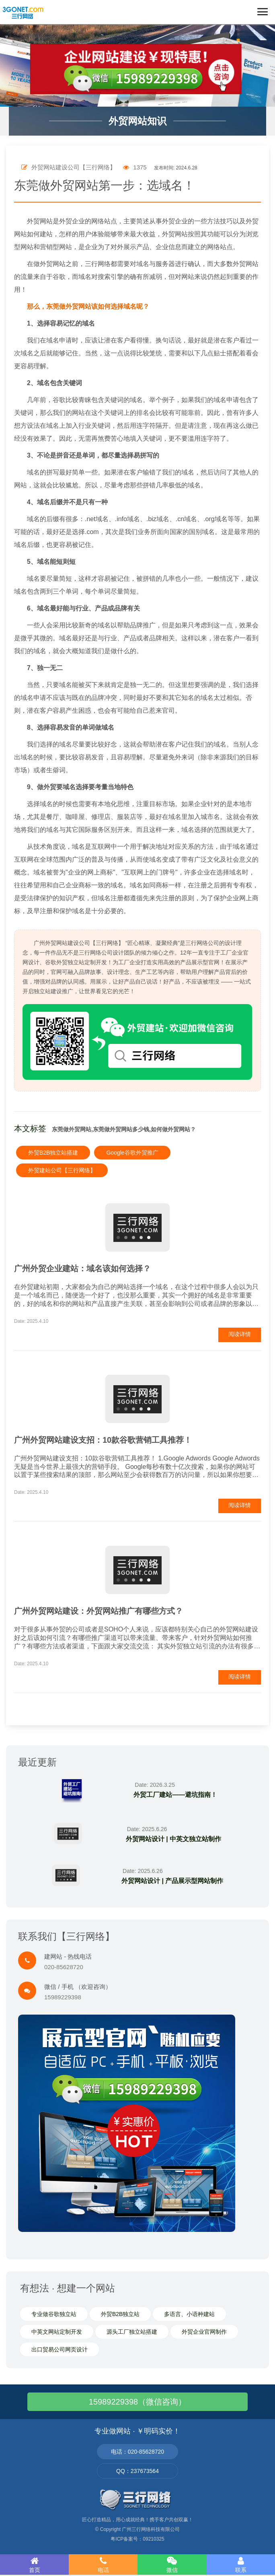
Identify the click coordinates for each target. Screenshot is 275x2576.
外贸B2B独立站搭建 (53, 1152)
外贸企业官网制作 (204, 2332)
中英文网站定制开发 (56, 2332)
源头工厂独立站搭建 (132, 2332)
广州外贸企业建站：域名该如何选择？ (82, 1268)
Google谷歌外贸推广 (132, 1152)
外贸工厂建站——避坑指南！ (175, 1794)
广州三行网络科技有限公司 (151, 2529)
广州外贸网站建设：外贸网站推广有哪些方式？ (98, 1611)
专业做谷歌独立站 (53, 2314)
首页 (34, 2564)
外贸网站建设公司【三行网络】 (68, 167)
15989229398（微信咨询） (137, 2401)
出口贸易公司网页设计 (59, 2349)
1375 (135, 167)
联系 (240, 2564)
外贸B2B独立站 (120, 2314)
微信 (172, 2564)
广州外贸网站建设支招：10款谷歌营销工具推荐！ (103, 1439)
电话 (103, 2564)
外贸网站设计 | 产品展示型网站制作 (172, 1880)
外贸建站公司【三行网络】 (62, 1170)
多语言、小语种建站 (189, 2314)
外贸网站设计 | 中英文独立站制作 (173, 1839)
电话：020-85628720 (137, 2451)
